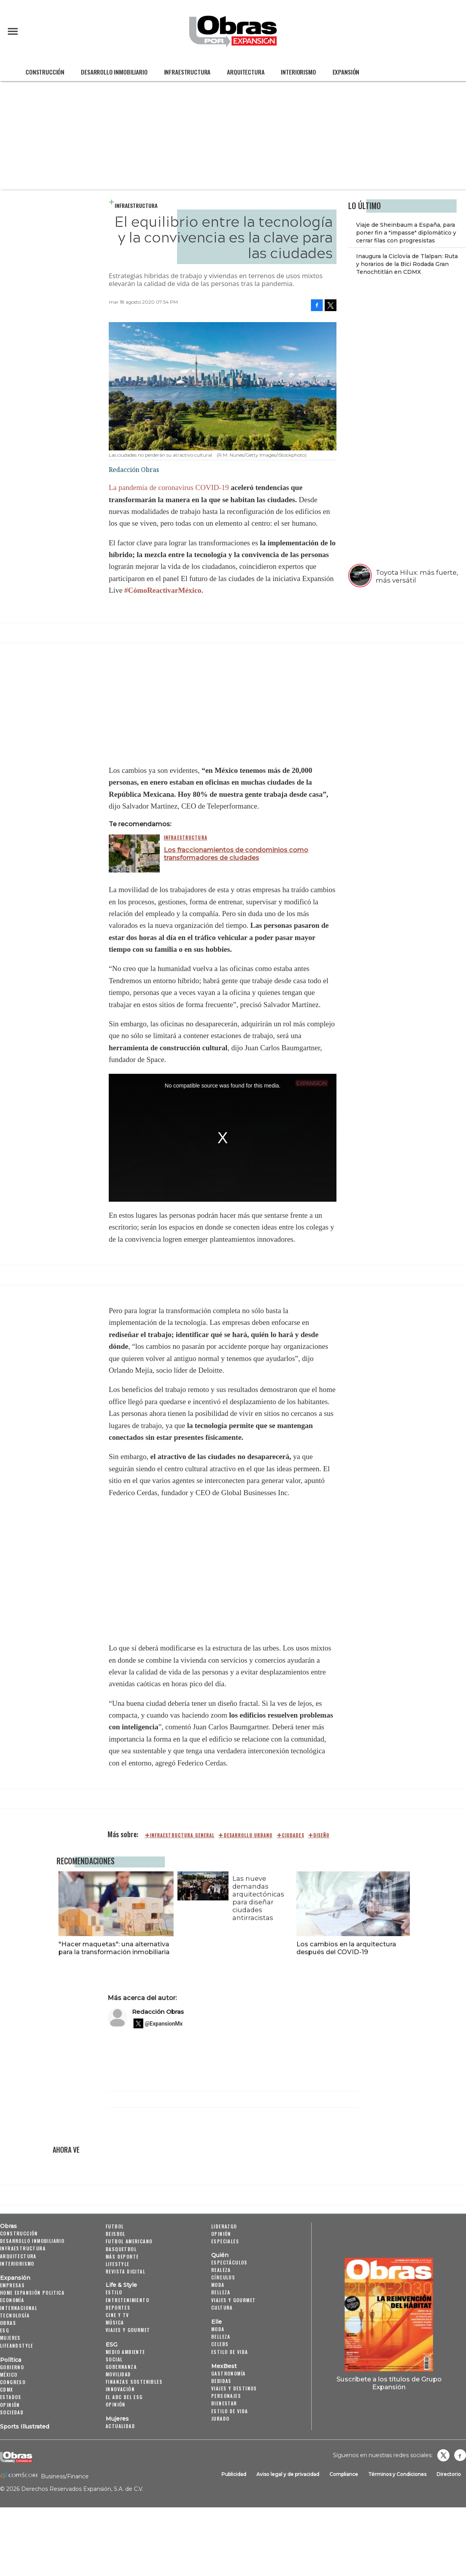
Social (114, 2359)
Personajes (226, 2395)
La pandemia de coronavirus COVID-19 (169, 487)
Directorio (449, 2474)
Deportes (118, 2307)
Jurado (220, 2418)
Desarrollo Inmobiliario (114, 71)
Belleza (220, 2292)
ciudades (293, 1835)
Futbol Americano (129, 2241)
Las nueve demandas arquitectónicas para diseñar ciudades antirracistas (256, 1898)
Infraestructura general (182, 1835)
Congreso (13, 2382)
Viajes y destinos (234, 2388)
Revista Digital (125, 2271)
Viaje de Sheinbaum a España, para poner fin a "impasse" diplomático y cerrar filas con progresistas (406, 232)
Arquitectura (245, 71)
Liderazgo (224, 2226)
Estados (11, 2397)
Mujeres (10, 2337)
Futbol (115, 2226)
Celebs (219, 2344)
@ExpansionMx (164, 2023)
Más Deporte (122, 2256)
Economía (12, 2300)
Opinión (10, 2404)
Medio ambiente (125, 2351)
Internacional (18, 2308)
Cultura (222, 2307)
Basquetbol (121, 2249)
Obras (8, 2226)
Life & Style (121, 2284)
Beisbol (116, 2233)
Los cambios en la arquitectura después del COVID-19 (344, 1948)
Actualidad (120, 2426)
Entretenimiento (127, 2300)
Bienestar (224, 2403)
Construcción (45, 71)
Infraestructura (187, 71)
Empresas (12, 2285)
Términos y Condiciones (397, 2474)
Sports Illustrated (24, 2426)
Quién (219, 2255)
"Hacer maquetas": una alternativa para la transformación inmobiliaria (112, 1948)
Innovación (120, 2389)
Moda (218, 2284)
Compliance (343, 2474)
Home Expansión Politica (32, 2292)
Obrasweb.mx (460, 2455)
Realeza (221, 2269)
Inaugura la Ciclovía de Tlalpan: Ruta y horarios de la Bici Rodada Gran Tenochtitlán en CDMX (407, 264)
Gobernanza (121, 2366)
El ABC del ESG (124, 2397)
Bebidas (221, 2380)
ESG (4, 2330)
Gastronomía (228, 2373)
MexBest (224, 2366)
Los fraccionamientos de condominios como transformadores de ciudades (236, 854)
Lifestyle (118, 2264)
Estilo (114, 2292)
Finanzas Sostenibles (134, 2381)
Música (115, 2322)
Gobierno (12, 2367)
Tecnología (14, 2315)
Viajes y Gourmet (128, 2329)
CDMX (6, 2389)
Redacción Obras (158, 2011)
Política (10, 2359)
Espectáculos (229, 2262)
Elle (216, 2321)
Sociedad (12, 2412)
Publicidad (233, 2474)
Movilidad (118, 2374)
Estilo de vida (229, 2351)
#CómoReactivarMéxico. (163, 590)
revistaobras (443, 2455)
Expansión (346, 71)
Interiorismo (298, 71)
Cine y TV (117, 2315)
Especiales (225, 2241)
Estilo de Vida (229, 2411)
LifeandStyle (16, 2345)
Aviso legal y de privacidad (287, 2474)
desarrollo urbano (248, 1835)
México (8, 2374)
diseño (321, 1835)
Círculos (223, 2277)
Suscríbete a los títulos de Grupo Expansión (389, 2383)
